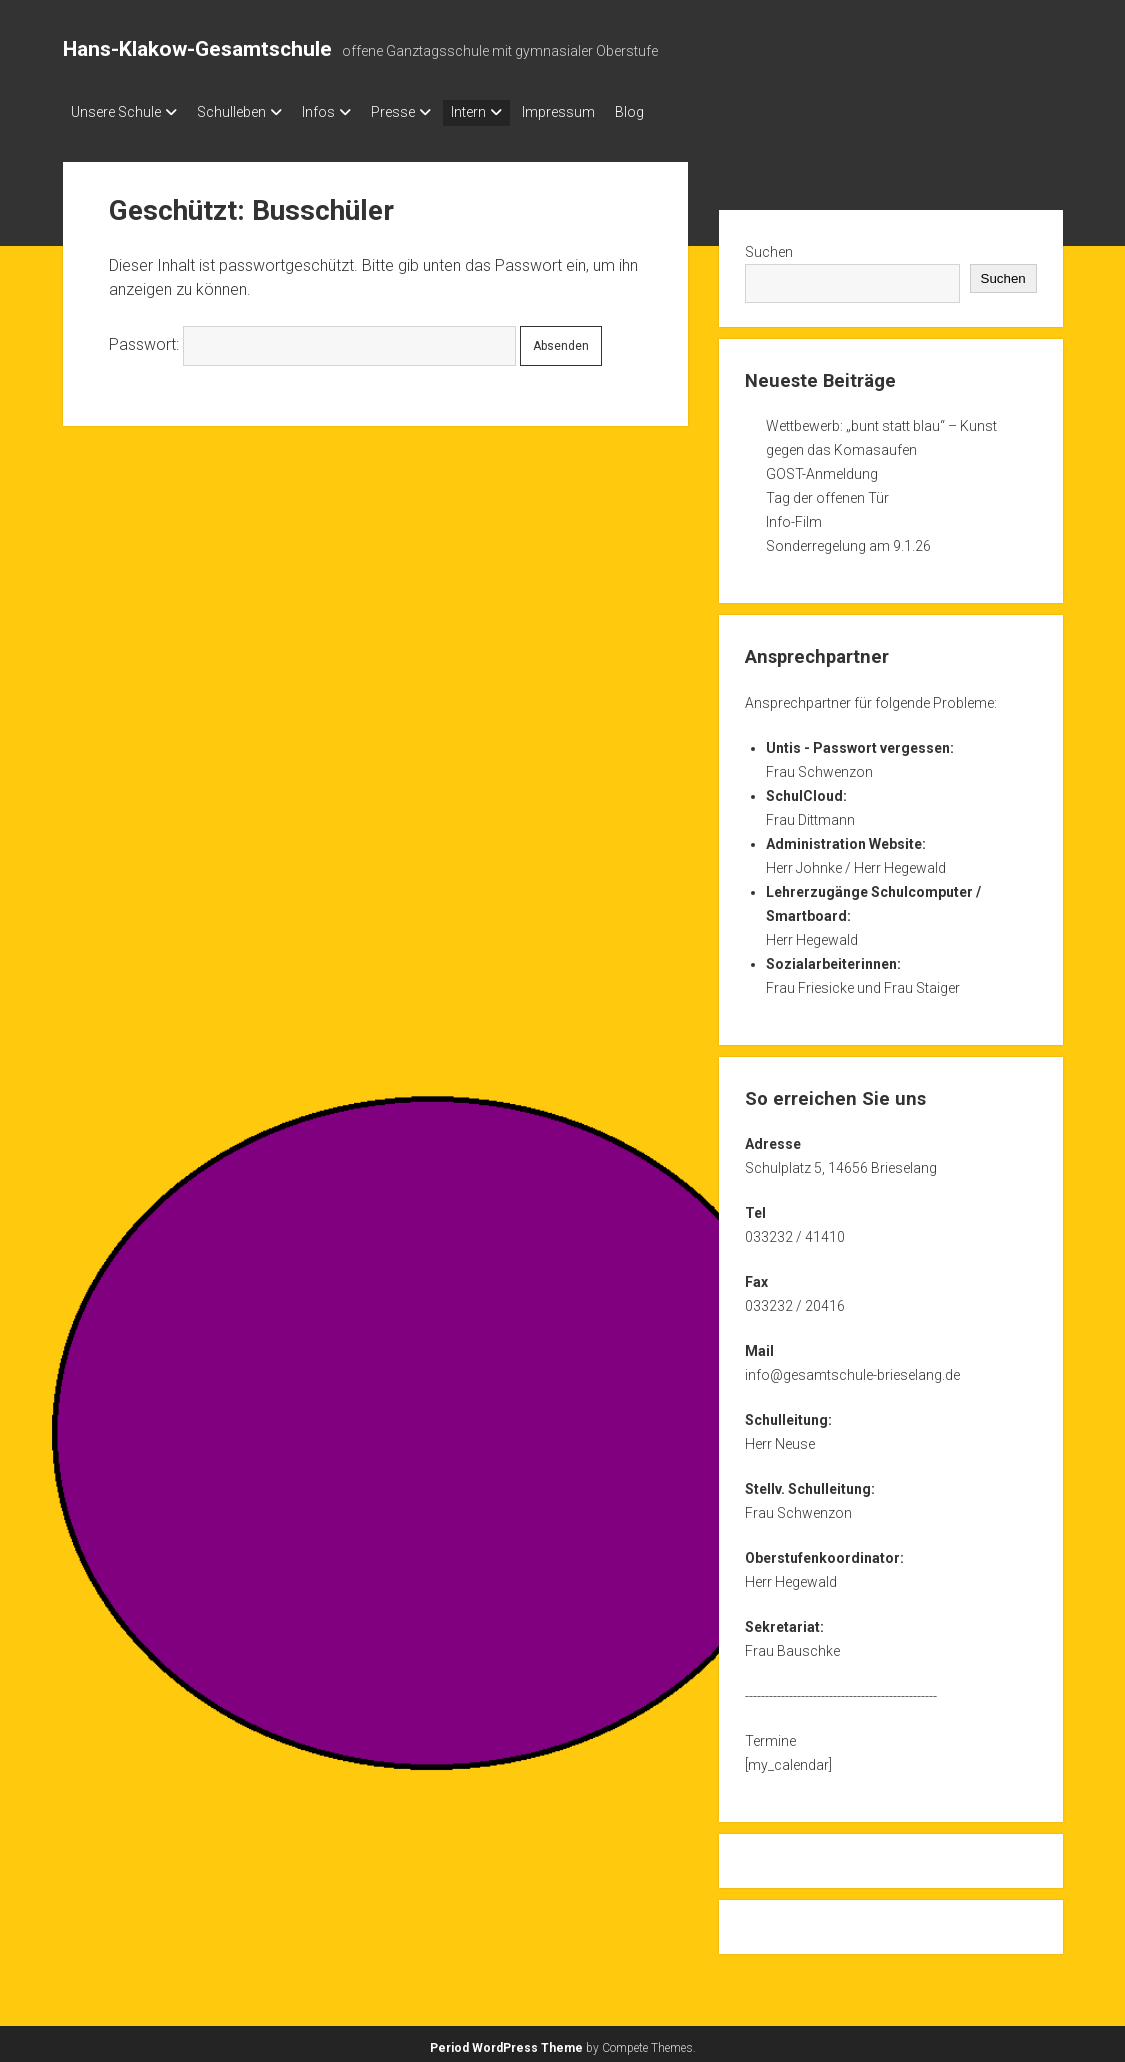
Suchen (769, 246)
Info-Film (794, 516)
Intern (508, 112)
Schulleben (241, 112)
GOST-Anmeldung (822, 468)
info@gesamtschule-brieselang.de (852, 1369)
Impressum (608, 112)
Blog (689, 112)
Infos (338, 112)
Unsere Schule (116, 112)
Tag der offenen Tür (827, 492)
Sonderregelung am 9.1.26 (848, 540)
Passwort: (312, 338)
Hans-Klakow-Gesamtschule (197, 49)
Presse (423, 112)
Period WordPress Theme (506, 2042)
